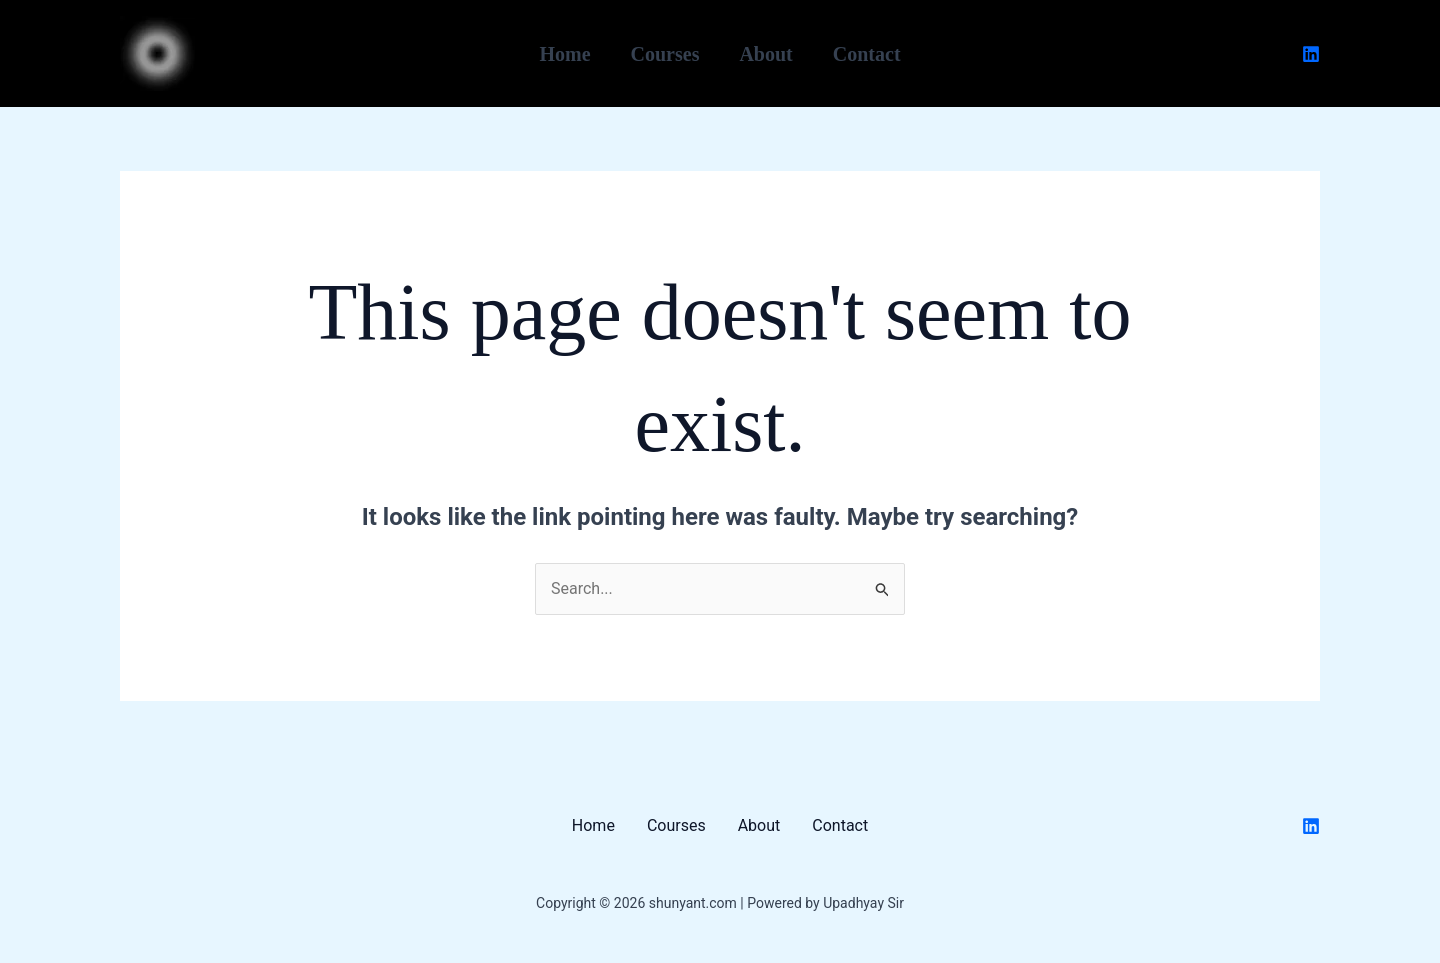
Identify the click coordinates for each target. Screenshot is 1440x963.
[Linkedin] (1311, 54)
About (765, 54)
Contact (867, 54)
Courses (665, 54)
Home (564, 54)
